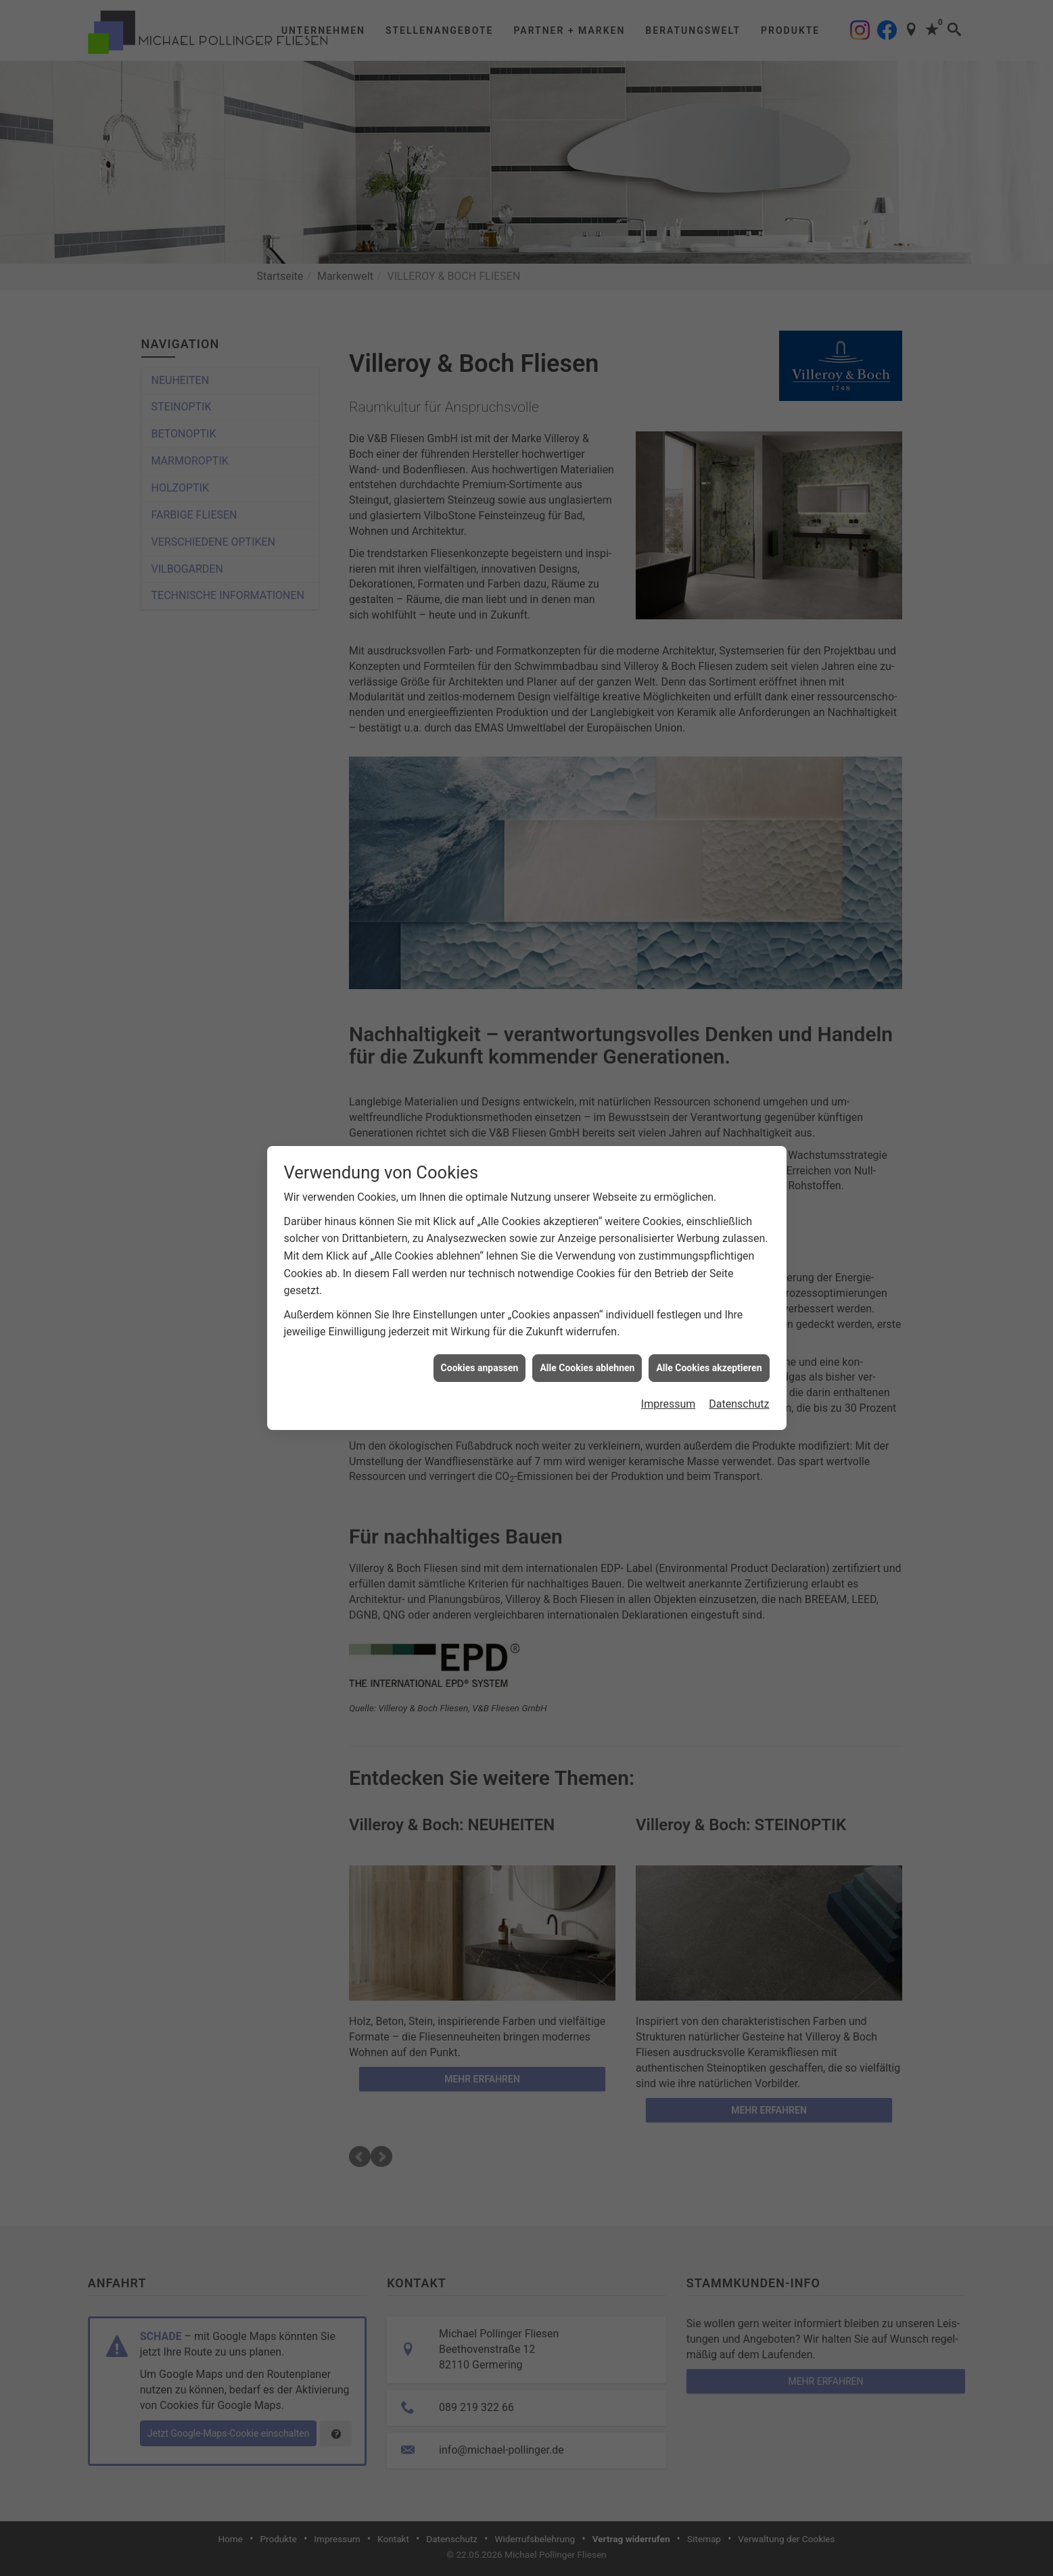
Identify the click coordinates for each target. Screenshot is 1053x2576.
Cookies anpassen (480, 1367)
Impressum (668, 1404)
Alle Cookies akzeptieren (709, 1367)
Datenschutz (739, 1404)
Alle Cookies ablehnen (587, 1367)
